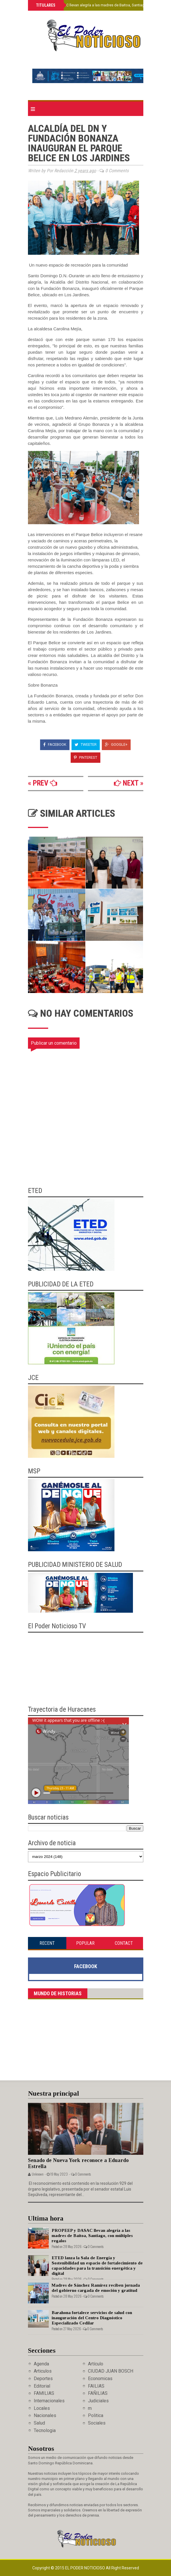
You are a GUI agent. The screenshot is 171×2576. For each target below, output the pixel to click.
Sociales (97, 2423)
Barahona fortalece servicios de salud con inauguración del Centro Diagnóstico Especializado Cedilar (92, 2317)
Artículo (95, 2364)
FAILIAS (96, 2386)
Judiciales (98, 2400)
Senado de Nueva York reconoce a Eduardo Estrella (78, 2163)
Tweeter (86, 744)
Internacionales (49, 2400)
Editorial (42, 2386)
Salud (39, 2423)
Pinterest (85, 757)
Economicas (100, 2378)
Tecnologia (45, 2430)
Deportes (43, 2378)
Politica (95, 2415)
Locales (42, 2408)
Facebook (54, 744)
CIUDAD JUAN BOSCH (110, 2371)
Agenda (41, 2364)
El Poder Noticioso (85, 2568)
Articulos (43, 2371)
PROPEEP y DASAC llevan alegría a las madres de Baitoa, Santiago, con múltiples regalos (92, 2235)
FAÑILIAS (98, 2393)
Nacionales (45, 2415)
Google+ (116, 744)
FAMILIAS (44, 2393)
